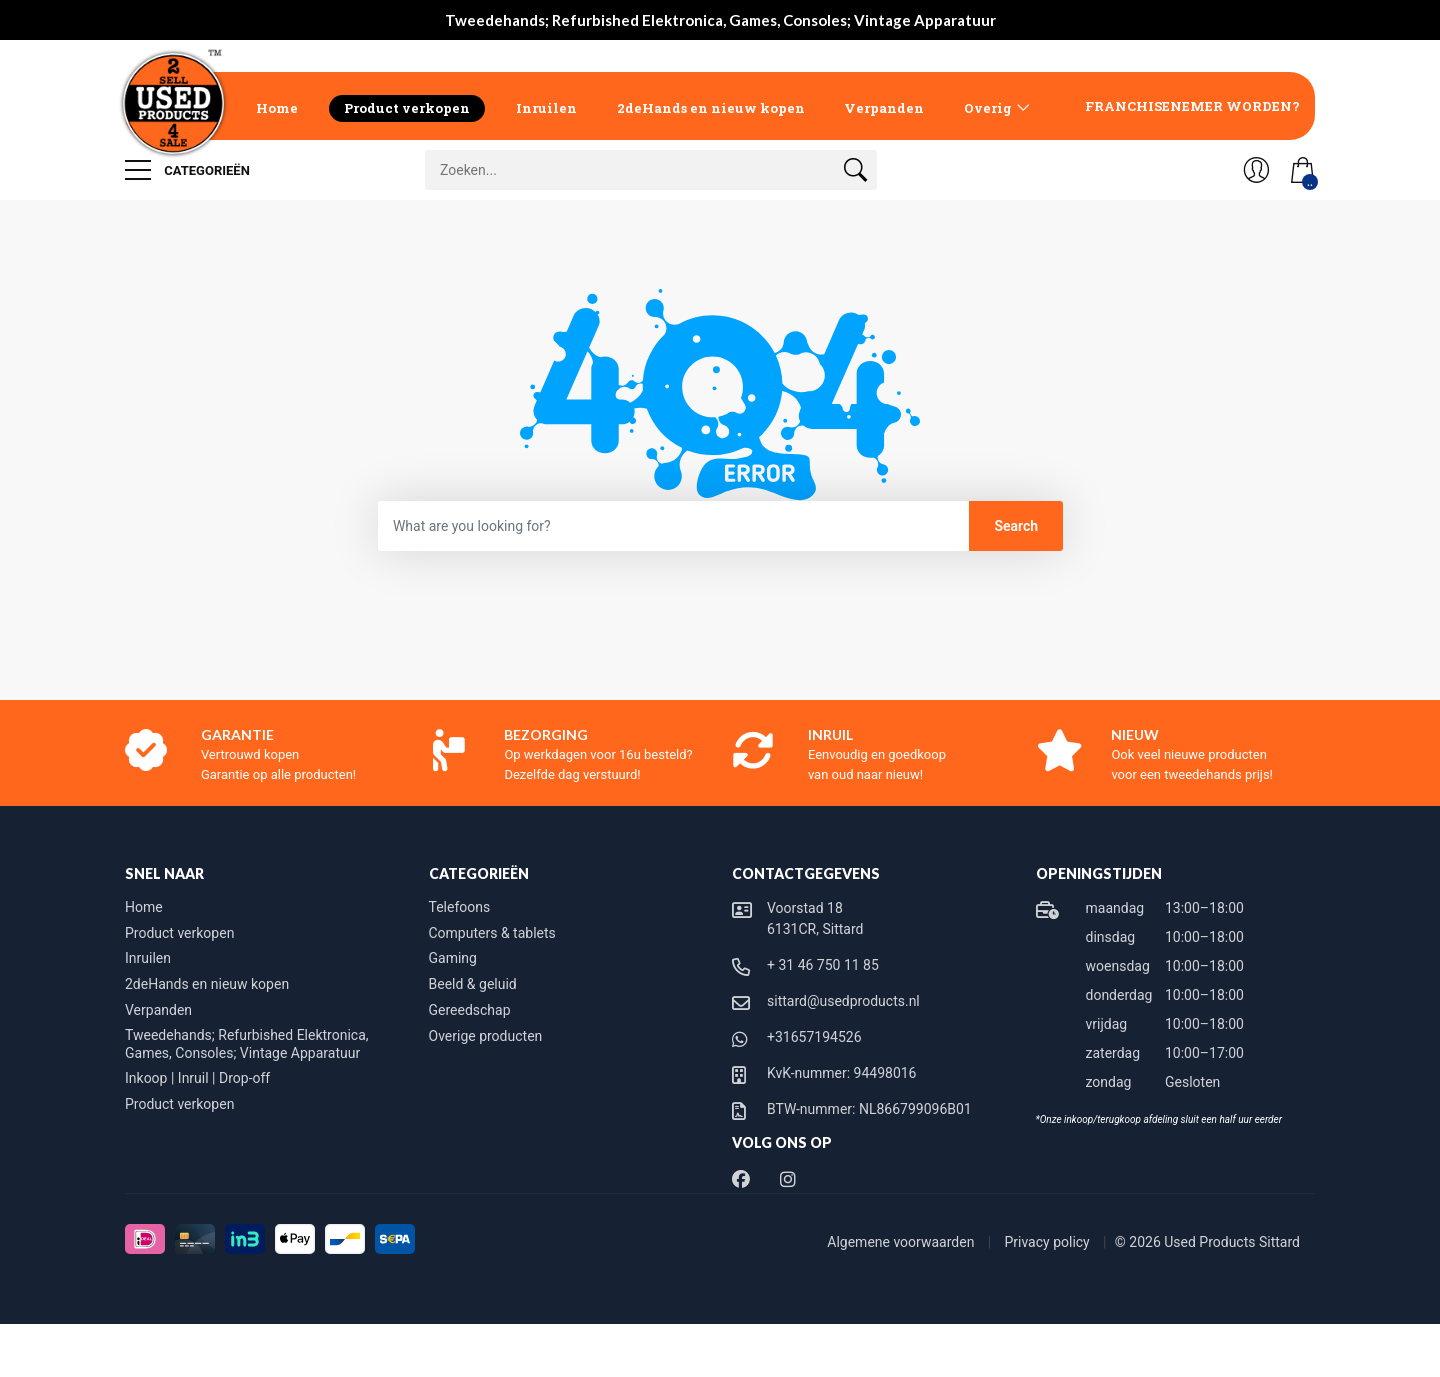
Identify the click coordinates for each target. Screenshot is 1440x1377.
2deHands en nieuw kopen (711, 108)
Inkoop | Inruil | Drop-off (197, 1078)
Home (277, 108)
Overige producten (486, 1036)
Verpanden (884, 108)
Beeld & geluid (473, 984)
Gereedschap (470, 1010)
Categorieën (187, 170)
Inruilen (546, 108)
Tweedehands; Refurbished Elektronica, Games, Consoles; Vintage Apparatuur (247, 1044)
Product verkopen (407, 108)
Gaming (453, 958)
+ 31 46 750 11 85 (823, 965)
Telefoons (460, 907)
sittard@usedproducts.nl (843, 1001)
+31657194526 (814, 1037)
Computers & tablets (492, 933)
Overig (988, 108)
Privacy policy (1048, 1242)
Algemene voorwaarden (902, 1242)
